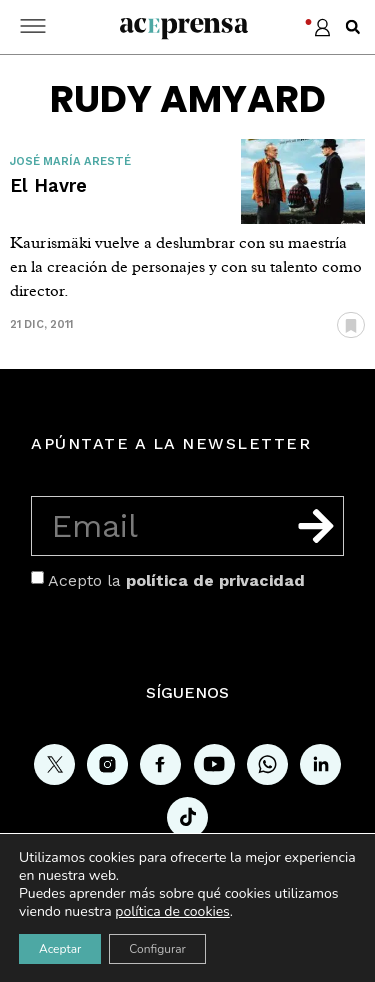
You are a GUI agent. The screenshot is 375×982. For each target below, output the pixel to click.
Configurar (157, 949)
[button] (353, 27)
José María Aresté (70, 161)
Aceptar (60, 949)
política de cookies (172, 911)
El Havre (48, 185)
